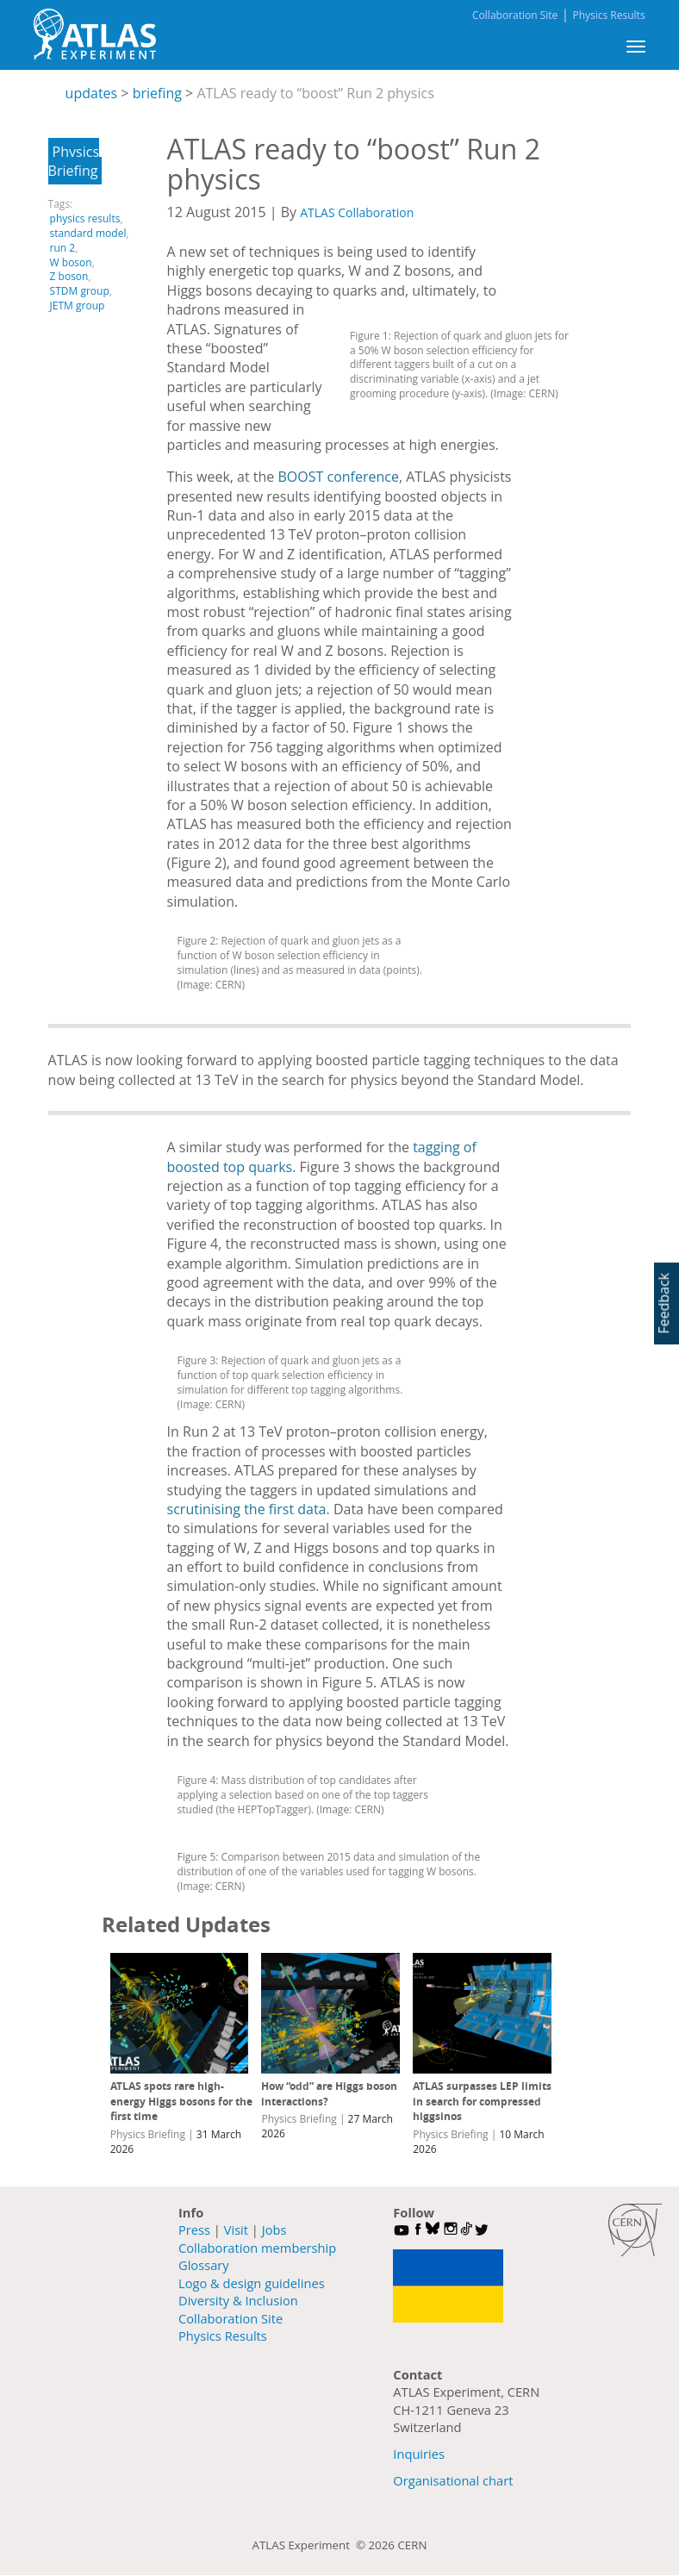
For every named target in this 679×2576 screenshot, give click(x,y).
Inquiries (419, 2453)
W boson (71, 262)
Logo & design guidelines (251, 2283)
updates (91, 93)
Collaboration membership (257, 2247)
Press (194, 2229)
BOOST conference (338, 476)
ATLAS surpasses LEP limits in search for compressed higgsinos (482, 2101)
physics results (85, 218)
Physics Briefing (73, 161)
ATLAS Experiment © (310, 2545)
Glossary (203, 2264)
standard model (88, 233)
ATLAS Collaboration (357, 212)
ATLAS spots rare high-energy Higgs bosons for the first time (181, 2101)
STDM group (79, 291)
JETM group (77, 305)
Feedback (663, 1302)
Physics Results (608, 15)
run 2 (63, 247)
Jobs (274, 2229)
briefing (157, 93)
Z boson (69, 276)
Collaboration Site (515, 15)
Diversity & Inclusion (238, 2300)
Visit (236, 2229)
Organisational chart (453, 2480)
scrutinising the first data (247, 1509)
